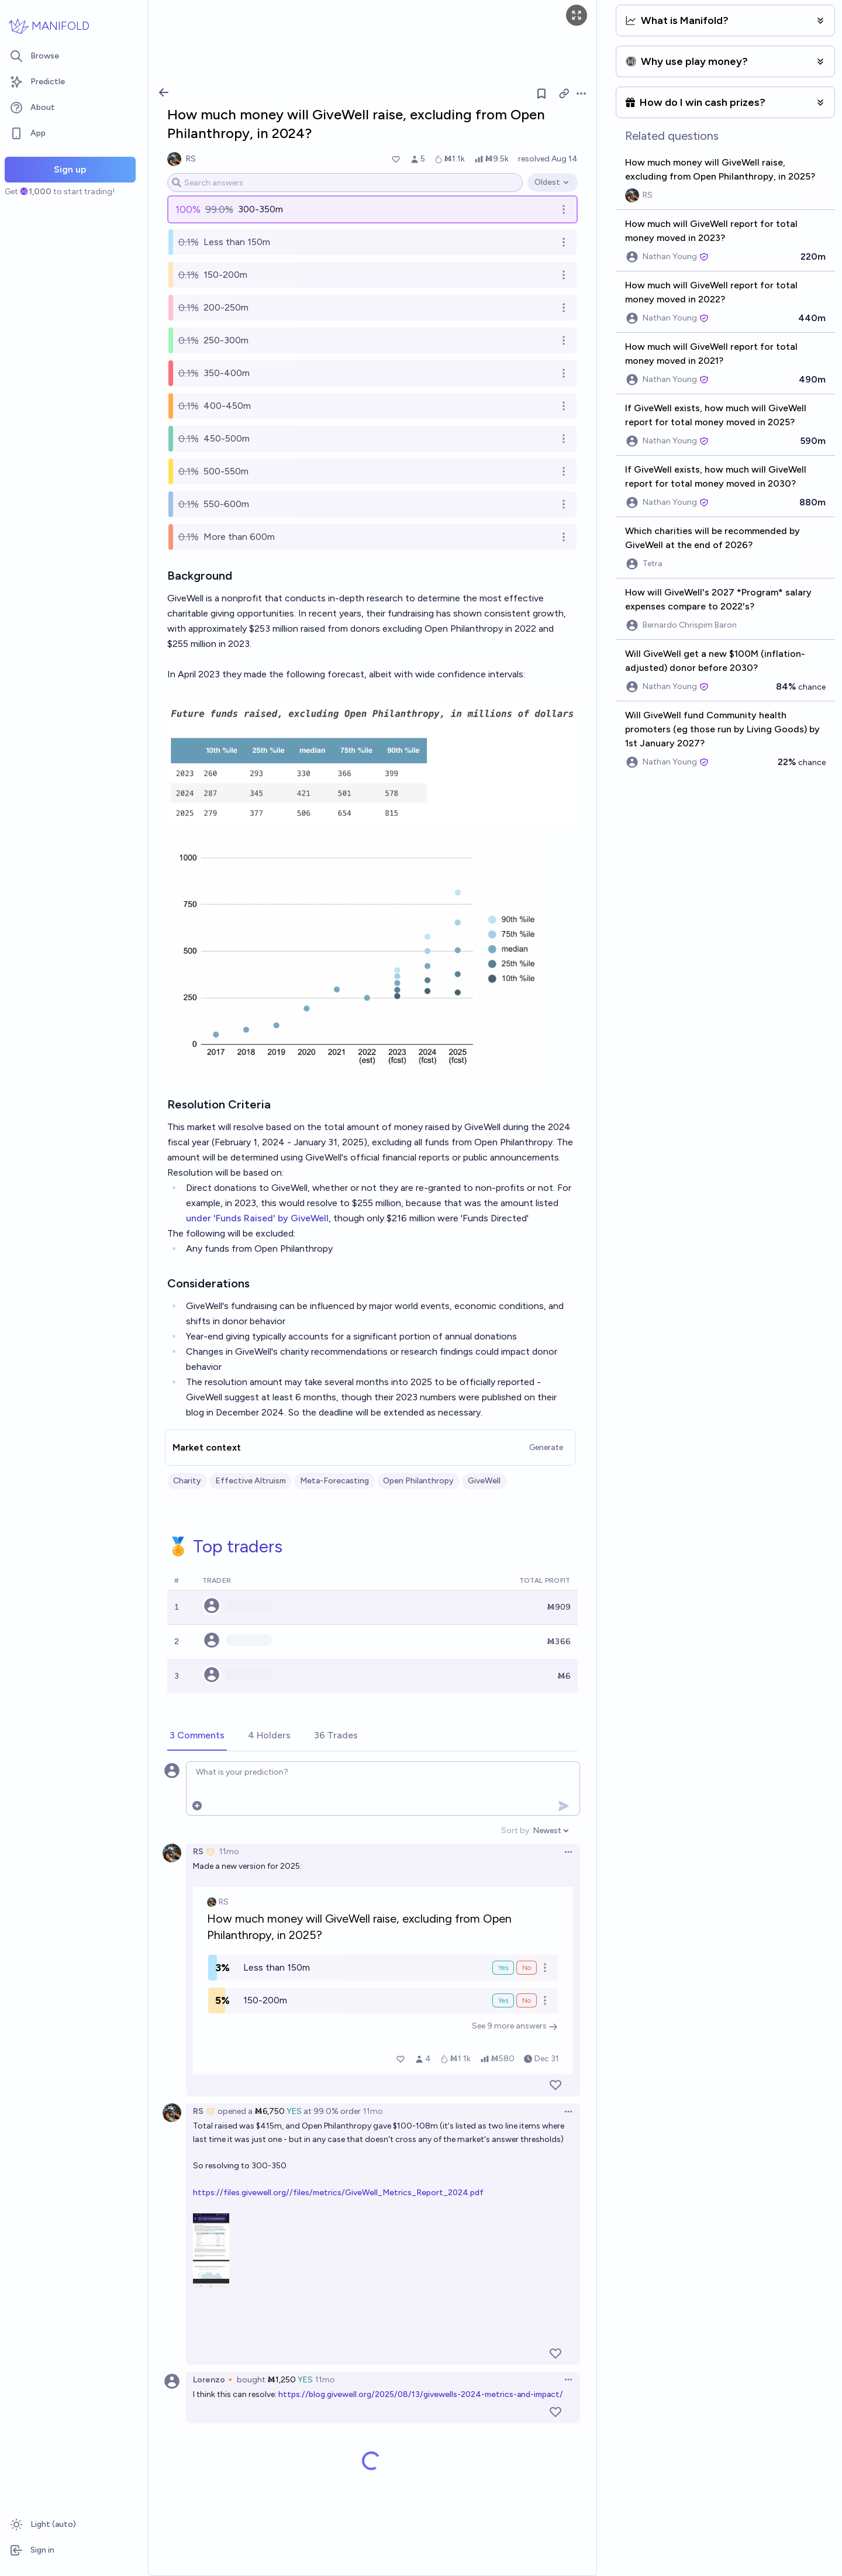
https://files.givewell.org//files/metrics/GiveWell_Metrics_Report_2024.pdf (338, 2193)
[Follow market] (541, 93)
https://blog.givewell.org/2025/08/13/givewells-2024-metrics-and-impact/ (420, 2394)
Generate (546, 1447)
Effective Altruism (250, 1481)
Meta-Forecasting (334, 1481)
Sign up (70, 169)
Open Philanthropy (418, 1481)
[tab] (197, 1736)
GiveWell (484, 1481)
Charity (187, 1481)
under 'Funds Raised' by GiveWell (257, 1218)
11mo (229, 1852)
